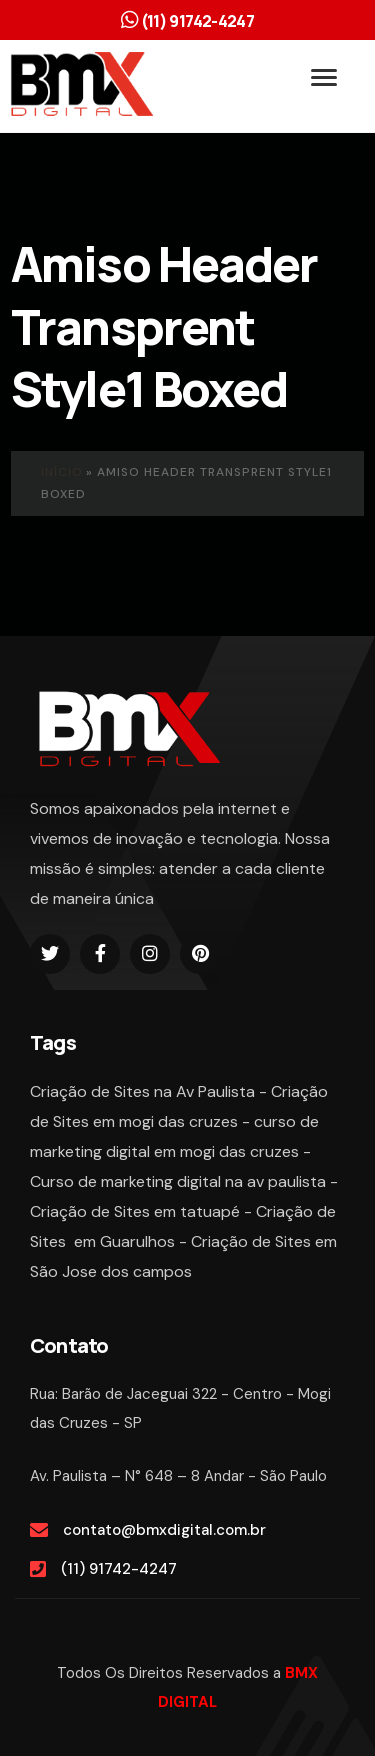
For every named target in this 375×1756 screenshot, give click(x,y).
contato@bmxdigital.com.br (164, 1530)
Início (61, 472)
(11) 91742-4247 (119, 1569)
